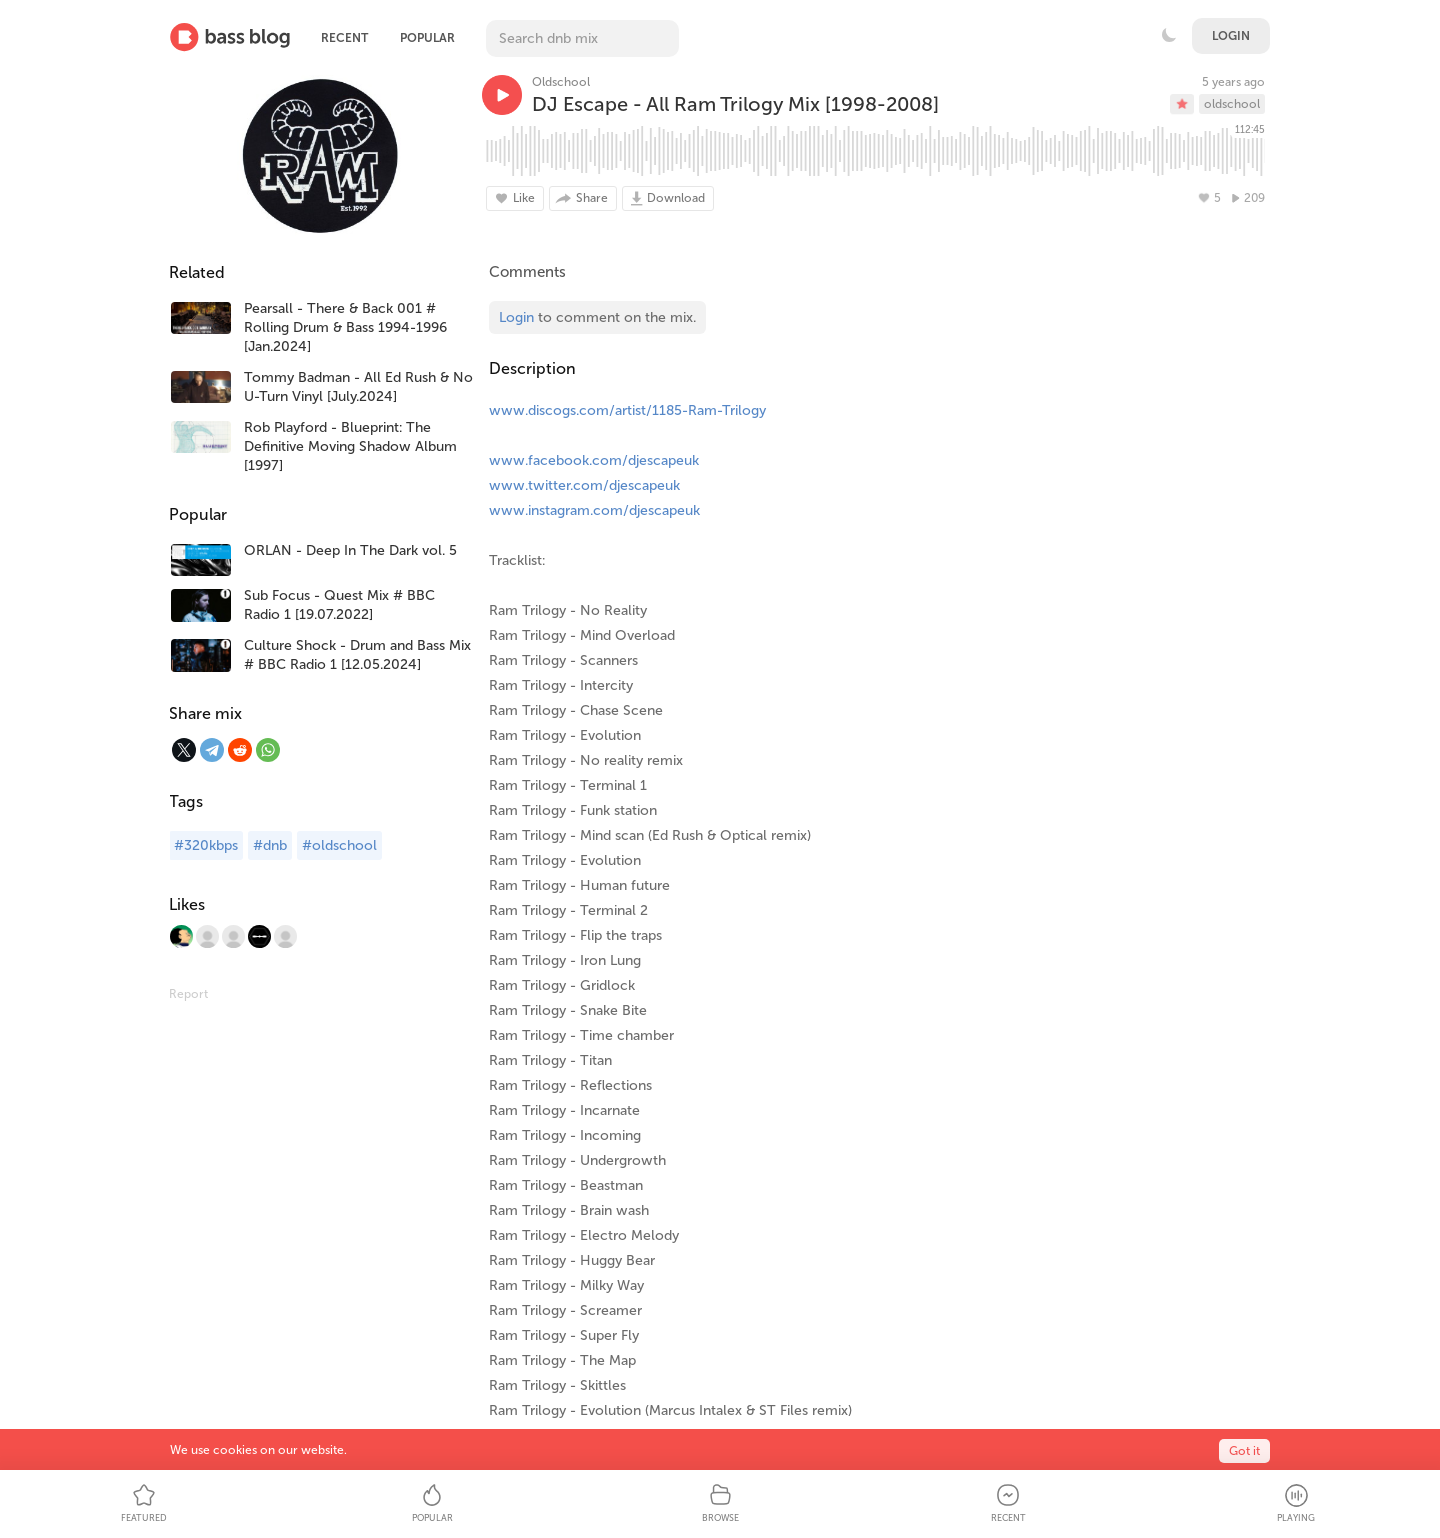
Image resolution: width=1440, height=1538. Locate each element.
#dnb (270, 845)
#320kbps (206, 845)
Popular (427, 38)
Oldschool (561, 82)
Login (1231, 36)
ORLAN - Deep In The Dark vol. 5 (350, 550)
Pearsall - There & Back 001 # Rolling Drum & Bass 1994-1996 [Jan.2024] (345, 327)
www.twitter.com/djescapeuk (584, 485)
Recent (344, 38)
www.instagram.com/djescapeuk (594, 510)
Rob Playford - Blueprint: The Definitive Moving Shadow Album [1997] (350, 446)
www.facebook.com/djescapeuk (594, 460)
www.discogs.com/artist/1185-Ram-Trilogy (627, 410)
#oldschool (339, 845)
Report (188, 994)
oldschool (1232, 104)
